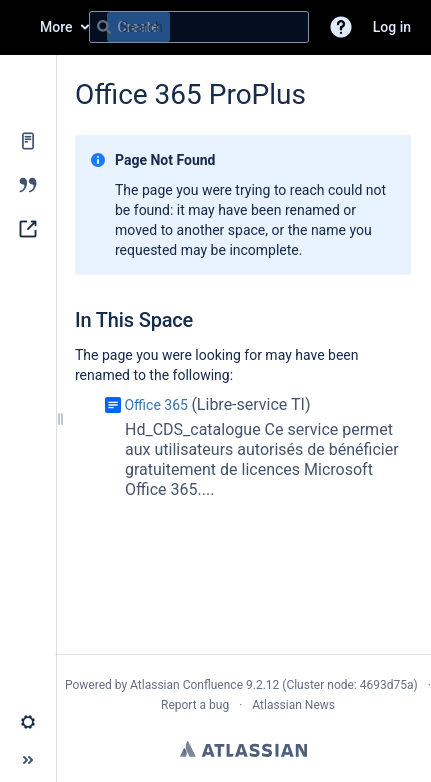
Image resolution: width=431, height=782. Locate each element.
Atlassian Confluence (186, 685)
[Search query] (199, 27)
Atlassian (243, 749)
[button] (341, 27)
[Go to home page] (20, 27)
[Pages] (28, 141)
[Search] (104, 27)
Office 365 (155, 405)
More (56, 27)
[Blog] (28, 185)
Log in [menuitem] (392, 27)
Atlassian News (293, 705)
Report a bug (195, 705)
